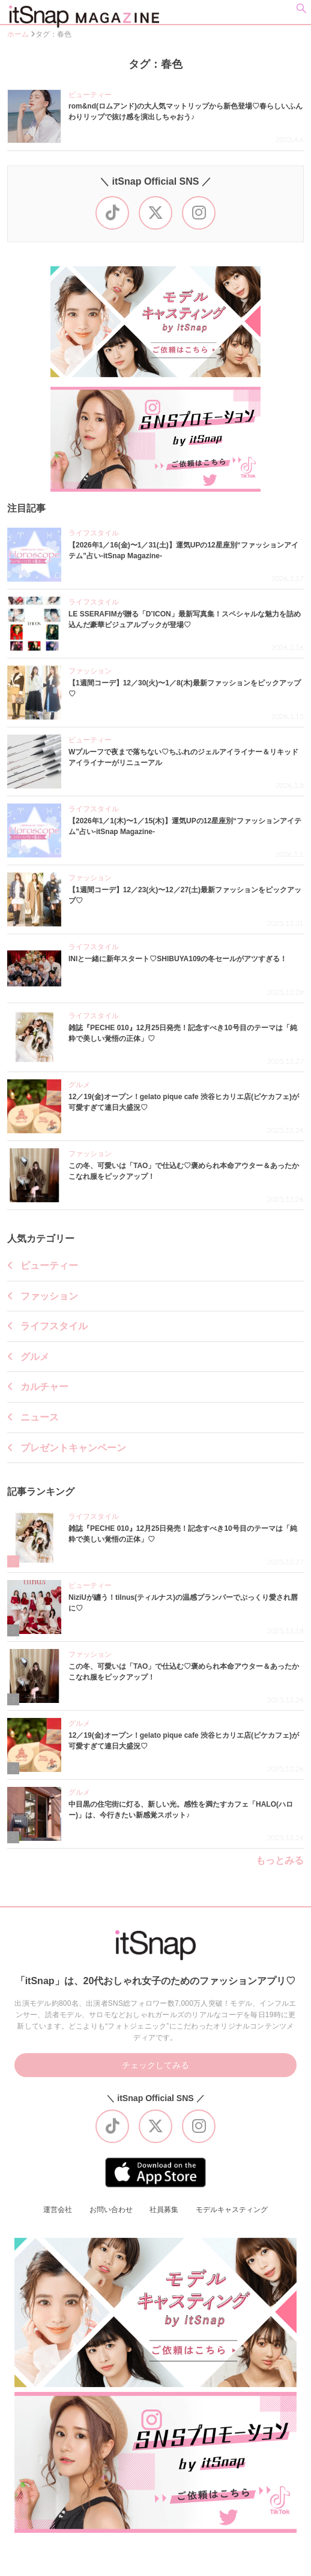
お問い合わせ (111, 2209)
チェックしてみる (155, 2065)
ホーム (19, 34)
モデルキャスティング (232, 2209)
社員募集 (163, 2209)
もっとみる (280, 1860)
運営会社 (57, 2209)
